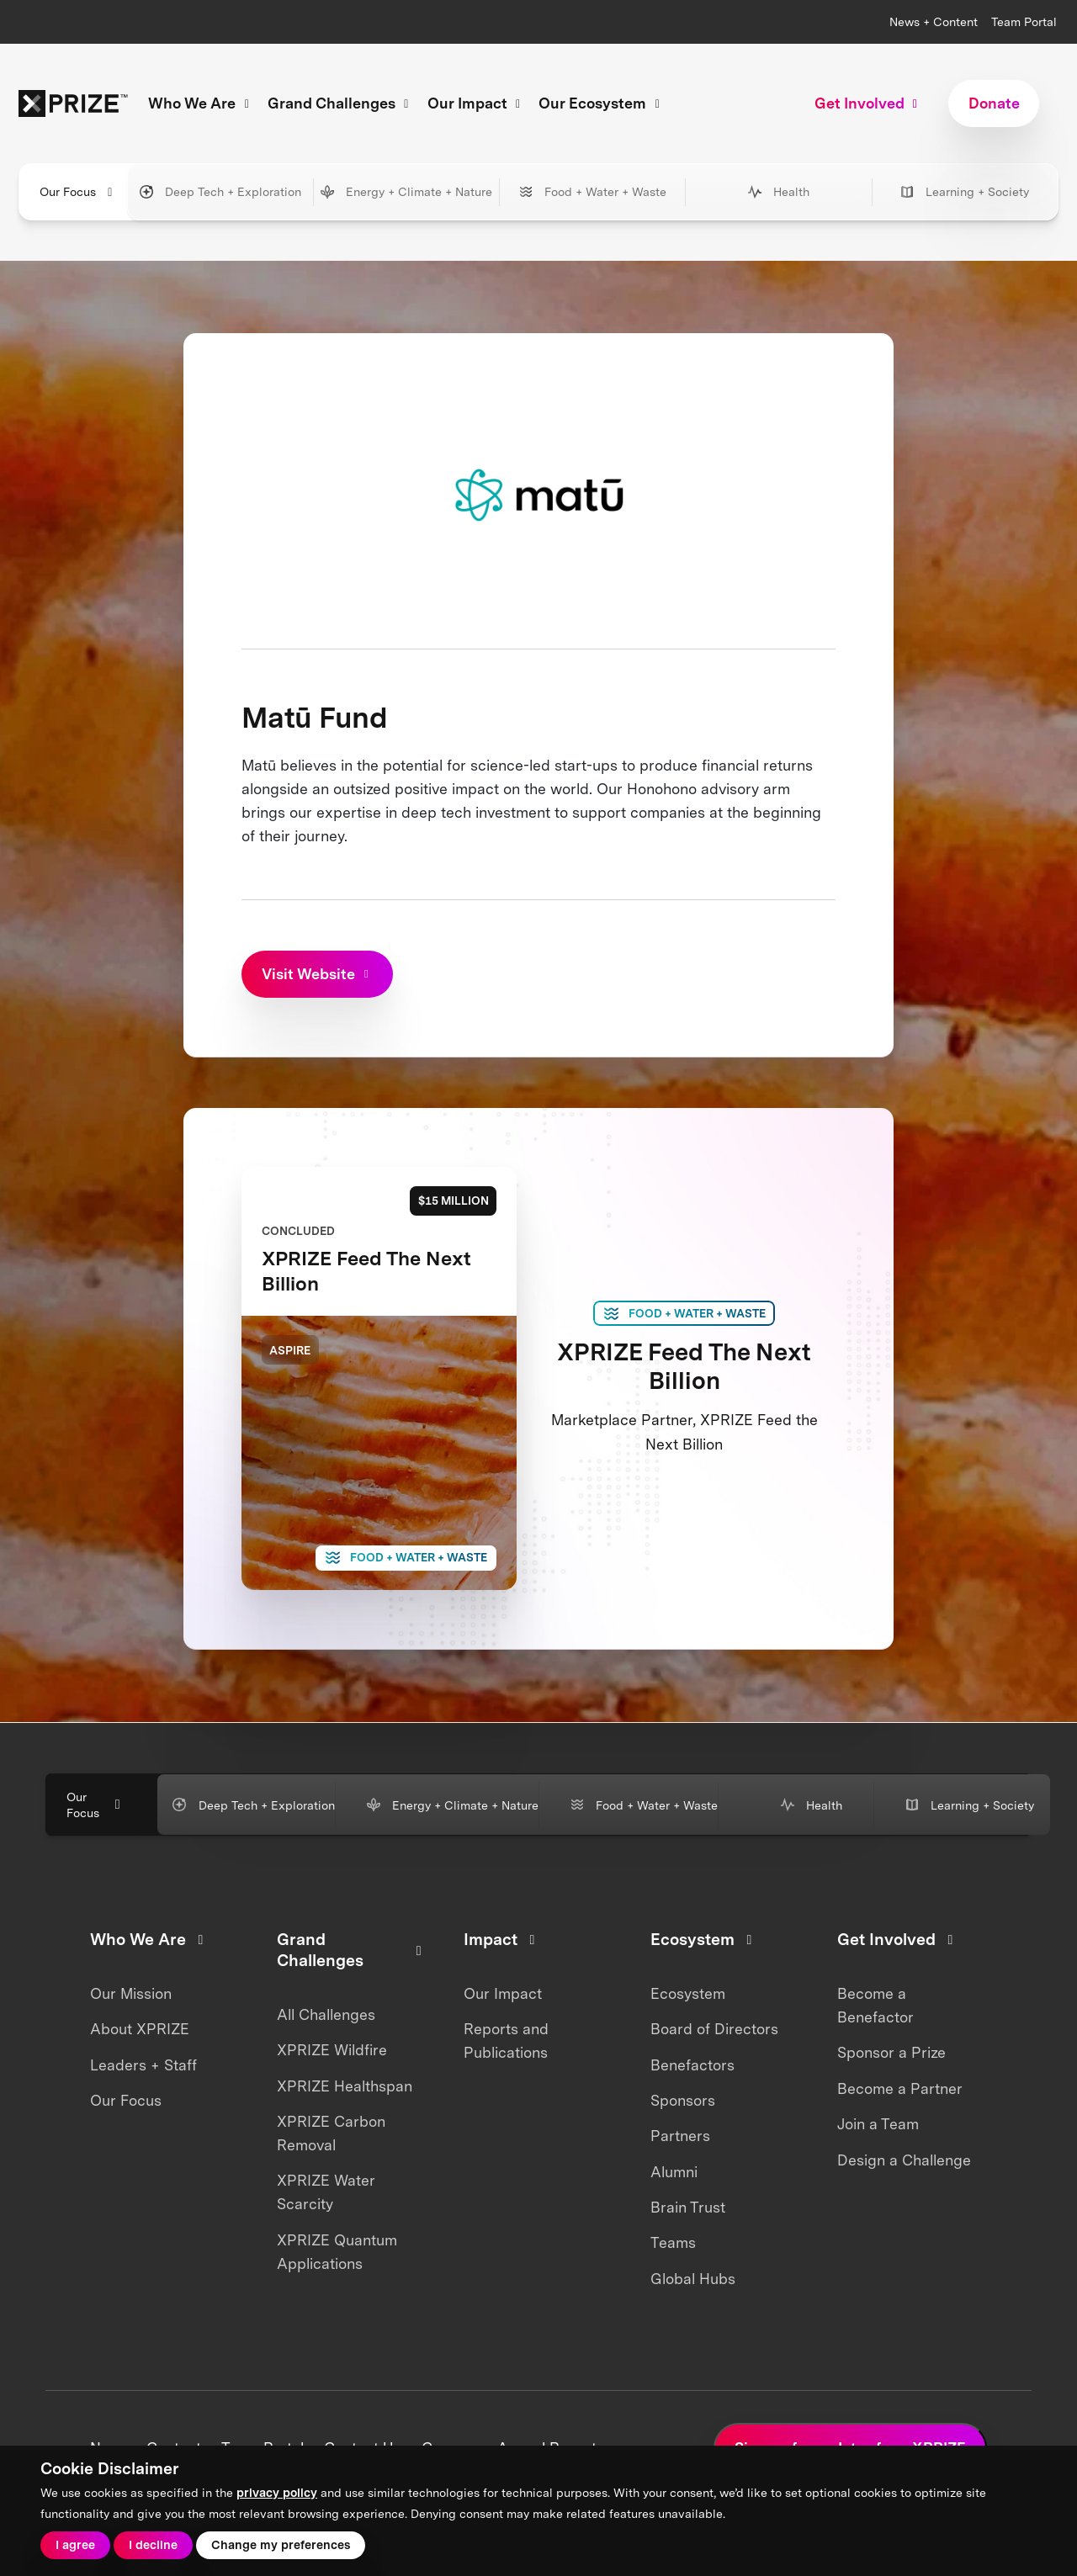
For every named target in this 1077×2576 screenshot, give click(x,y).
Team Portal (1024, 21)
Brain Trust (687, 2207)
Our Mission (131, 1993)
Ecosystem (687, 1993)
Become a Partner (900, 2088)
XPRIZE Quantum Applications (337, 2251)
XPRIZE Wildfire (332, 2050)
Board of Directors (714, 2029)
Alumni (674, 2172)
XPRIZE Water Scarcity (326, 2192)
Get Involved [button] (868, 103)
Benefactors (692, 2065)
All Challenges (326, 2014)
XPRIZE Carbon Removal (331, 2133)
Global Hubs (692, 2278)
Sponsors (682, 2100)
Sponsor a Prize (891, 2052)
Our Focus (126, 2100)
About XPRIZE (139, 2029)
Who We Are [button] (201, 103)
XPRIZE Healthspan (344, 2086)
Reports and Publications (506, 2040)
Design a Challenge (904, 2160)
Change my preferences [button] (280, 2544)
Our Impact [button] (476, 103)
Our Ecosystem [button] (601, 103)
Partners (680, 2135)
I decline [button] (153, 2544)
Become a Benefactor (875, 2005)
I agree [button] (75, 2544)
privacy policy (276, 2492)
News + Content (933, 21)
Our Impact (503, 1993)
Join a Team (878, 2124)
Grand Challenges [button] (341, 103)
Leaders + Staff (143, 2065)
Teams (673, 2242)
